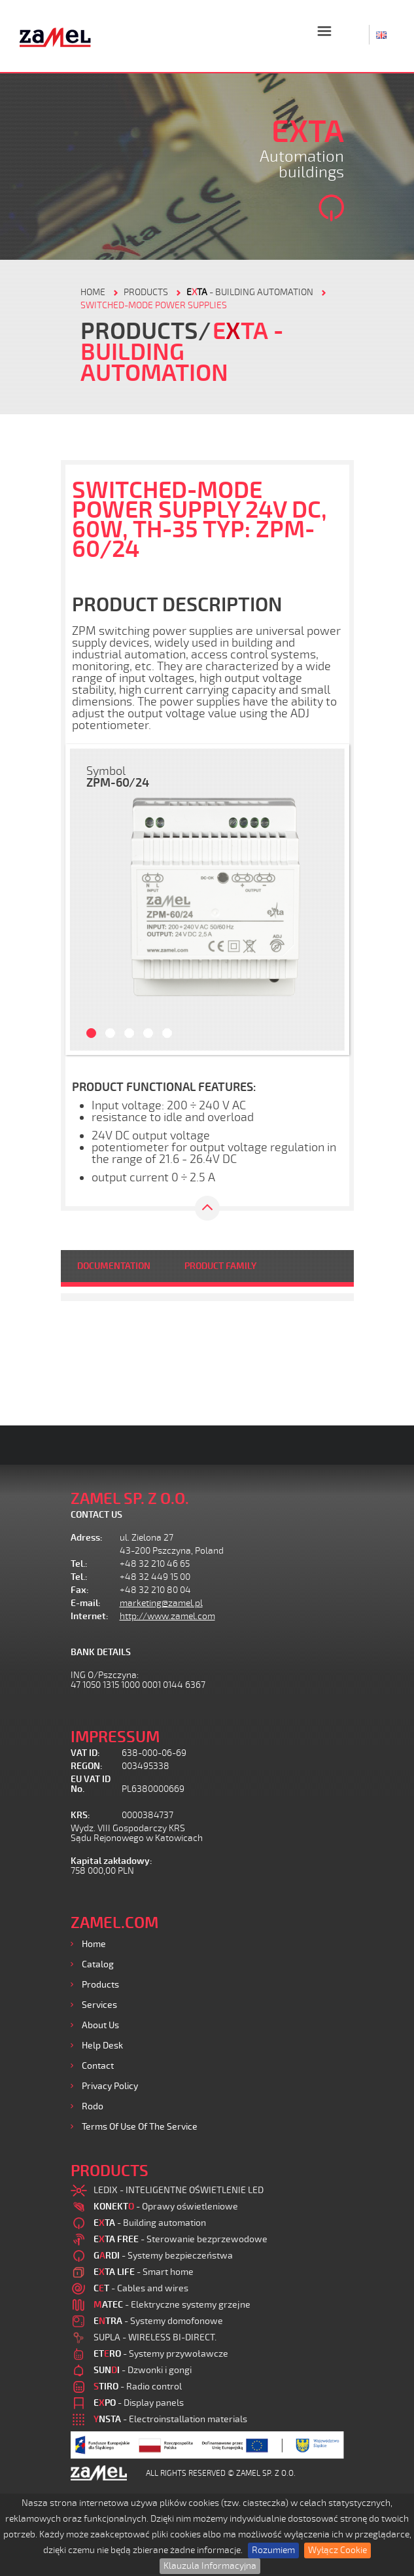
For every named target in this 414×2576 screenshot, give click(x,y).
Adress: (87, 1538)
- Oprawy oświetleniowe (166, 2206)
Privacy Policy (110, 2086)
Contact (98, 2065)
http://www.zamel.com (167, 1616)
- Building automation (249, 292)
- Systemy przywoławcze (161, 2353)
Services (99, 2005)
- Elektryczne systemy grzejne (172, 2304)
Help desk (102, 2045)
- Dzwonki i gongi (143, 2370)
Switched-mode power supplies (153, 305)
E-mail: (86, 1603)
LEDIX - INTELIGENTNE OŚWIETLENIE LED (179, 2190)
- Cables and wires (141, 2288)
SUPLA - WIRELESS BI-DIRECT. (155, 2337)
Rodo (92, 2106)
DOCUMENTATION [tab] (113, 1266)
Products (100, 1984)
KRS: (80, 1815)
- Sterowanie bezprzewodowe (180, 2239)
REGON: (87, 1766)
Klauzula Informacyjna (210, 2565)
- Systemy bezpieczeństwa (163, 2255)
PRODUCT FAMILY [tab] (220, 1266)
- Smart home (144, 2272)
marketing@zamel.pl (161, 1603)
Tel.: (79, 1564)
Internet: (90, 1616)
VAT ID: (85, 1753)
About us (100, 2025)
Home (94, 1944)
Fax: (80, 1590)
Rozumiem (273, 2550)
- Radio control (138, 2386)
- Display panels (139, 2402)
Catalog (98, 1964)
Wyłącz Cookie (337, 2550)
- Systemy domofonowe (158, 2321)
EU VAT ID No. (91, 1784)
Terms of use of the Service (140, 2126)
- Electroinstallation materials (170, 2419)
